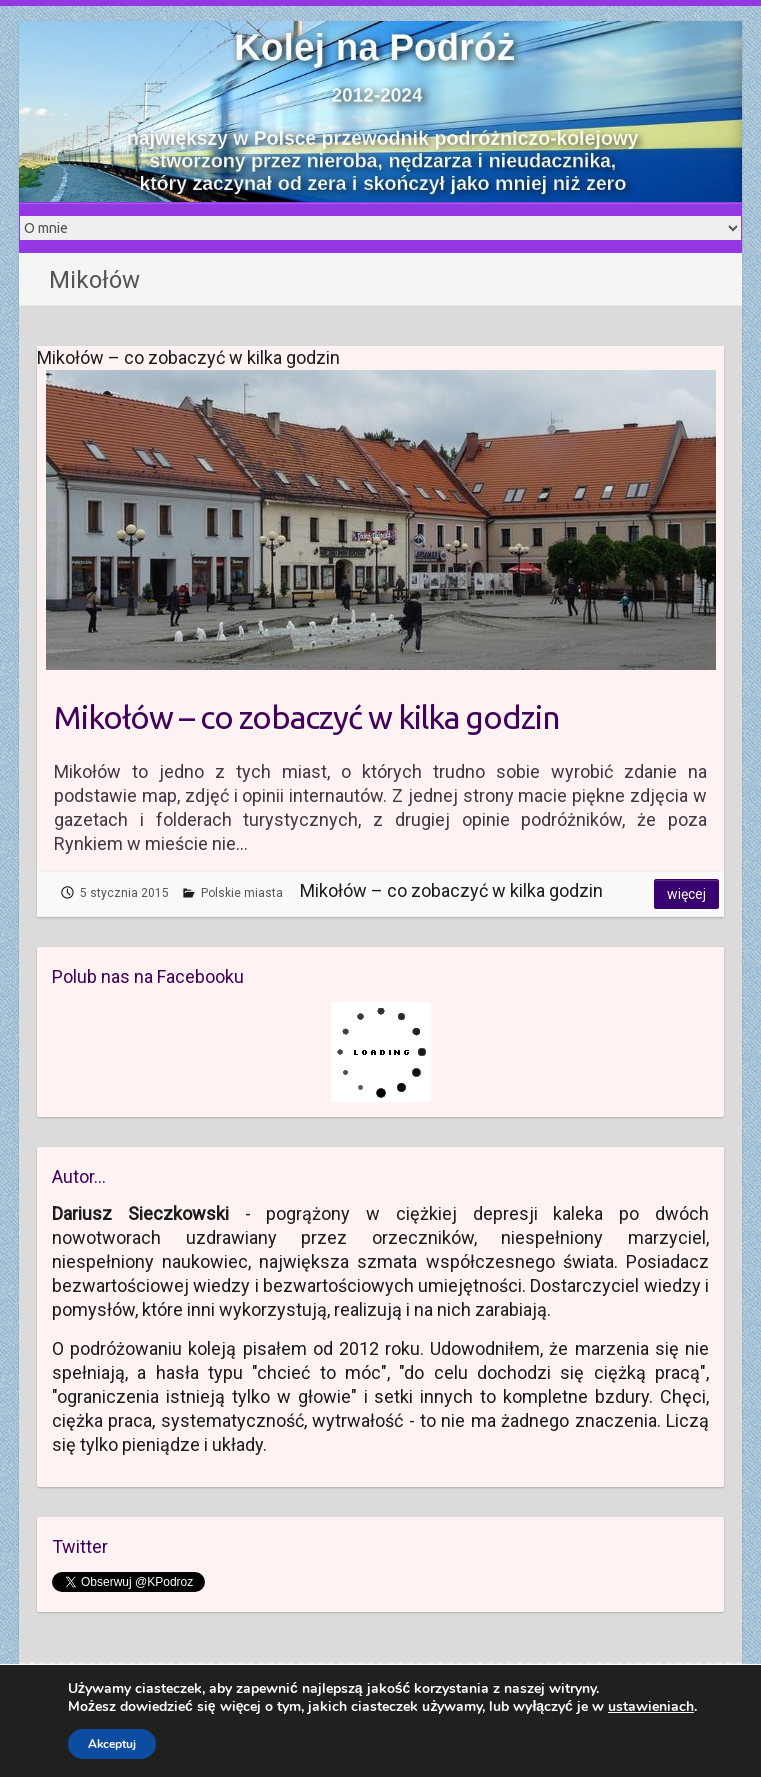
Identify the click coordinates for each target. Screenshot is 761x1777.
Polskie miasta (242, 893)
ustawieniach (651, 1707)
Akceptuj (112, 1744)
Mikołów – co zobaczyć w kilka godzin (306, 717)
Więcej (686, 894)
